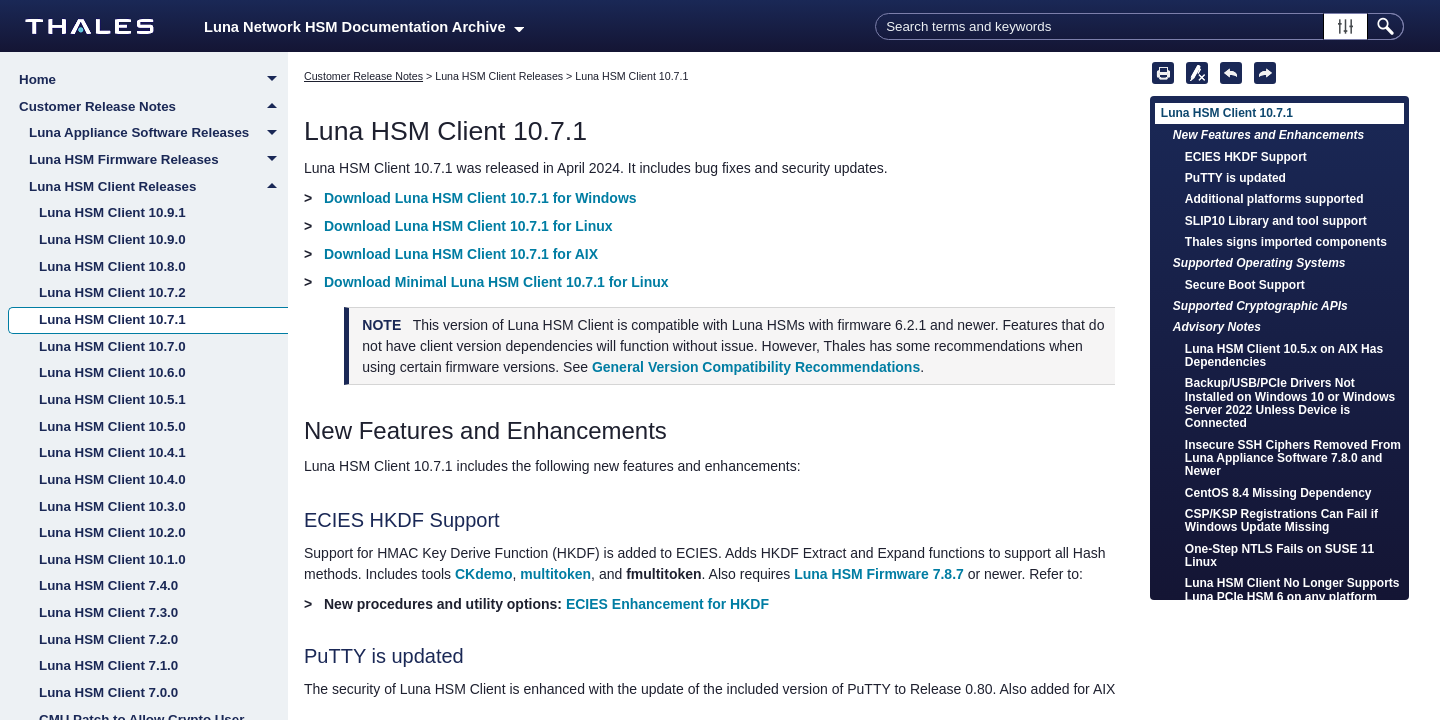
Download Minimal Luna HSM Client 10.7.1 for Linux (496, 282)
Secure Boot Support (1245, 285)
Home (153, 81)
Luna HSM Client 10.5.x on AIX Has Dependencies (1284, 355)
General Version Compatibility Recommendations (756, 367)
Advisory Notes (1217, 327)
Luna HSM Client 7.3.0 (108, 612)
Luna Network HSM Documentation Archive (364, 27)
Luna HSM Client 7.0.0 (108, 692)
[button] (1345, 26)
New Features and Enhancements (1268, 135)
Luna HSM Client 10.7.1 (112, 319)
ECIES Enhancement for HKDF (667, 604)
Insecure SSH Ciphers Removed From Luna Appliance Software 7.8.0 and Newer (1293, 458)
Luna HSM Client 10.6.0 (112, 372)
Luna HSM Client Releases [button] (158, 187)
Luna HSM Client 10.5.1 (112, 399)
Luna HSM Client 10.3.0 (112, 506)
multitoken (555, 574)
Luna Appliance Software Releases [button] (158, 134)
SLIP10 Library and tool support (1276, 221)
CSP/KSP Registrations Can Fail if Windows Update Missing (1281, 520)
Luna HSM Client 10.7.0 (112, 346)
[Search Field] (1139, 26)
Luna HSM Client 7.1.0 (108, 665)
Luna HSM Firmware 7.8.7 (879, 574)
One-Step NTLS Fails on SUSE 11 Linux (1279, 555)
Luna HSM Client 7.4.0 (108, 585)
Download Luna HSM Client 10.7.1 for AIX (461, 254)
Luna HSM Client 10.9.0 (112, 239)
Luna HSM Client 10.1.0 (112, 559)
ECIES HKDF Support (1246, 157)
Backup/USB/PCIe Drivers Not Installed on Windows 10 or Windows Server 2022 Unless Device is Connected (1290, 403)
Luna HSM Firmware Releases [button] (158, 161)
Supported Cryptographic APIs (1260, 306)
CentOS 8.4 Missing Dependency (1278, 493)
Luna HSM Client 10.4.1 (112, 452)
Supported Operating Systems (1259, 263)
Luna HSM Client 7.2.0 (108, 639)
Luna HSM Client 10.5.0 (112, 426)
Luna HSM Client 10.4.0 (112, 479)
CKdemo (484, 574)
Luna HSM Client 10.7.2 (112, 292)
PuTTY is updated (1235, 178)
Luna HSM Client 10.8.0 (112, 266)
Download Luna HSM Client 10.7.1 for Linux (468, 226)
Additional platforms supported (1274, 199)
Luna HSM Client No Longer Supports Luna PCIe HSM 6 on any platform (1292, 589)
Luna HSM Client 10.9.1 (112, 212)
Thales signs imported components (1286, 242)
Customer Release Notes (153, 107)
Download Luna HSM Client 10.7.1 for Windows (480, 198)
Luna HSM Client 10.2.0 (112, 532)
